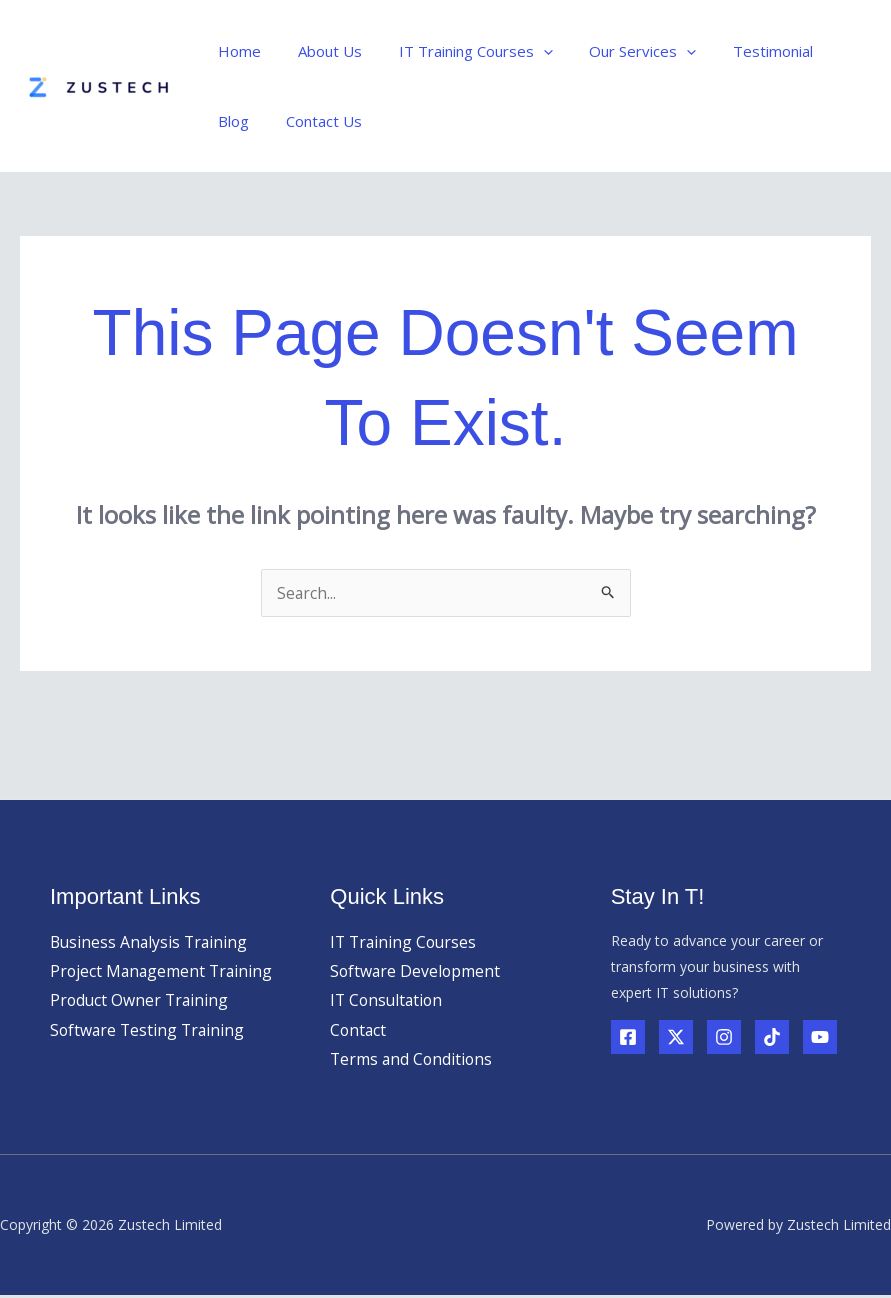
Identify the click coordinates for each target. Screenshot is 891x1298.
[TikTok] (772, 1037)
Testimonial (743, 51)
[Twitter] (676, 1037)
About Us (320, 51)
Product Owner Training (141, 1001)
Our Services (619, 51)
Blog (828, 51)
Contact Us (253, 121)
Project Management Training (163, 972)
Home (236, 51)
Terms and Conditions (413, 1061)
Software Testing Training (149, 1031)
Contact (359, 1031)
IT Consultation (388, 1001)
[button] (526, 51)
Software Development (416, 972)
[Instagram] (724, 1037)
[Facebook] (628, 1037)
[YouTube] (820, 1037)
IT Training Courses (459, 51)
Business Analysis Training (151, 942)
